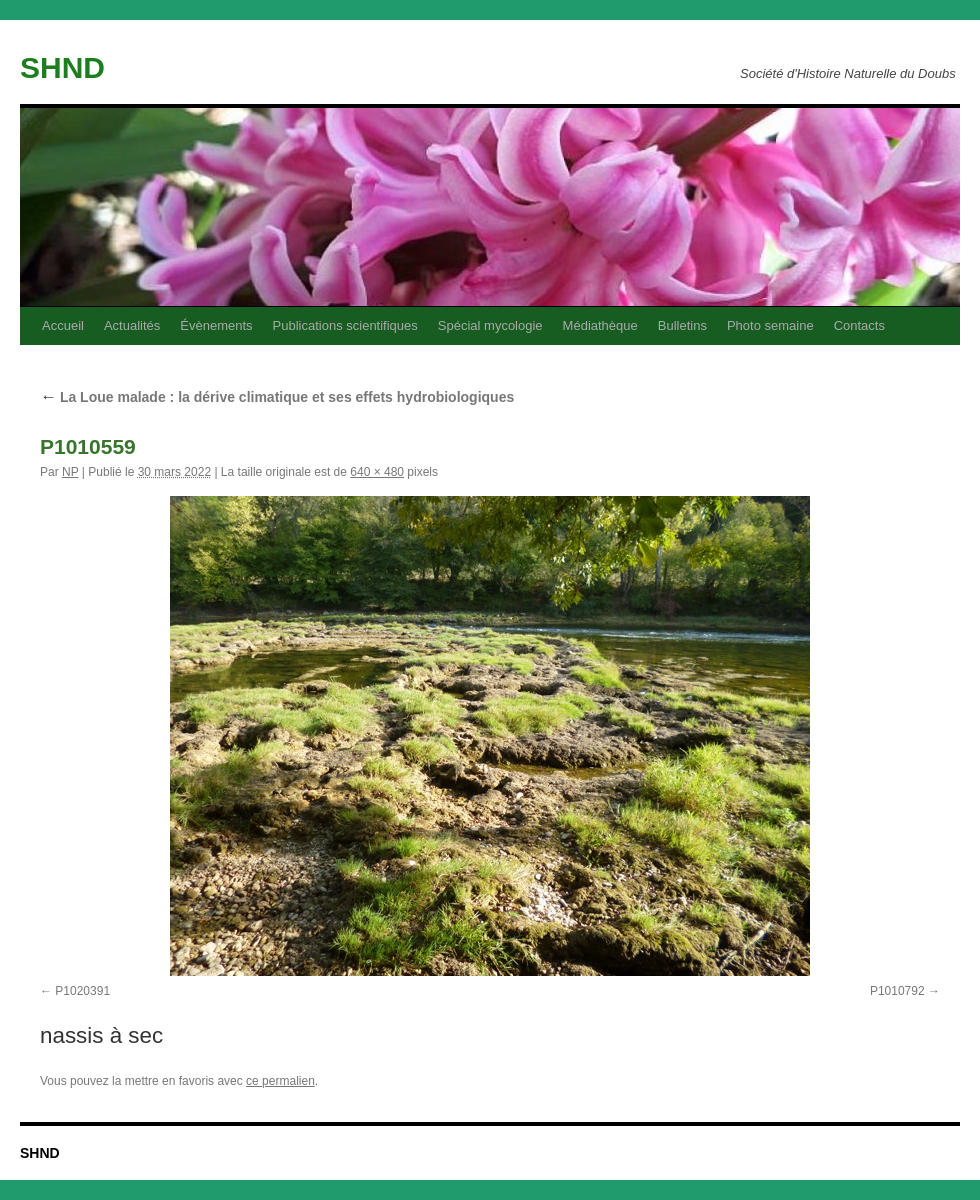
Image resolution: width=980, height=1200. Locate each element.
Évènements (216, 325)
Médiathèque (600, 325)
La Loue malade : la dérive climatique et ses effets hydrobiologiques (277, 397)
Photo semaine (770, 325)
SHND (62, 67)
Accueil (63, 325)
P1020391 (82, 991)
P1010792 (897, 991)
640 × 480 (377, 472)
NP (70, 472)
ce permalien (280, 1081)
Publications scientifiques (345, 325)
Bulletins (682, 325)
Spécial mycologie (490, 325)
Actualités (132, 325)
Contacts (859, 325)
